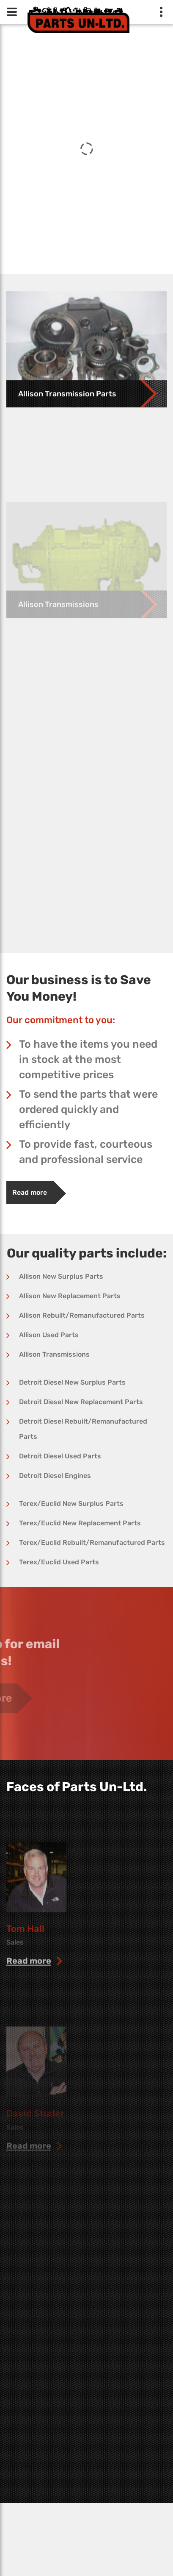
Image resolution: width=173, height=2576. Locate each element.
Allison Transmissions (54, 1354)
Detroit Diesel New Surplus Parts (72, 1382)
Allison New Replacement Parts (70, 1296)
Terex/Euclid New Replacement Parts (80, 1523)
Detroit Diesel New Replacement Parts (81, 1402)
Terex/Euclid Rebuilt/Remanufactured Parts (92, 1542)
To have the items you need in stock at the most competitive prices (88, 1059)
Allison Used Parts (49, 1335)
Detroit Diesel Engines (55, 1476)
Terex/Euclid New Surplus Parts (71, 1503)
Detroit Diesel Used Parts (60, 1456)
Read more (29, 1192)
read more (28, 1995)
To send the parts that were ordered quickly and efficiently (88, 1109)
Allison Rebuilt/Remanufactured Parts (82, 1315)
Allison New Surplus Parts (61, 1276)
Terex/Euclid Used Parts (59, 1562)
